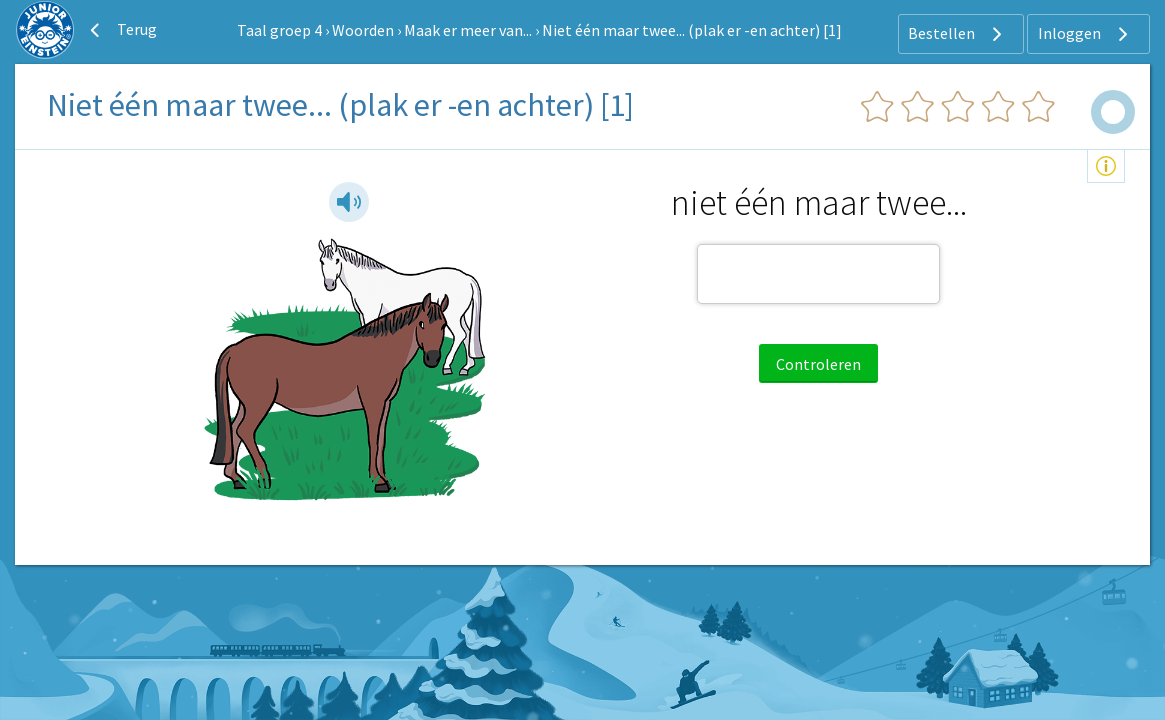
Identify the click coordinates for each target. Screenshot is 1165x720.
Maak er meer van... (468, 30)
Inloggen (1085, 34)
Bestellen (957, 34)
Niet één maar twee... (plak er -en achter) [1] (692, 30)
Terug (121, 30)
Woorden (363, 30)
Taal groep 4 (279, 30)
